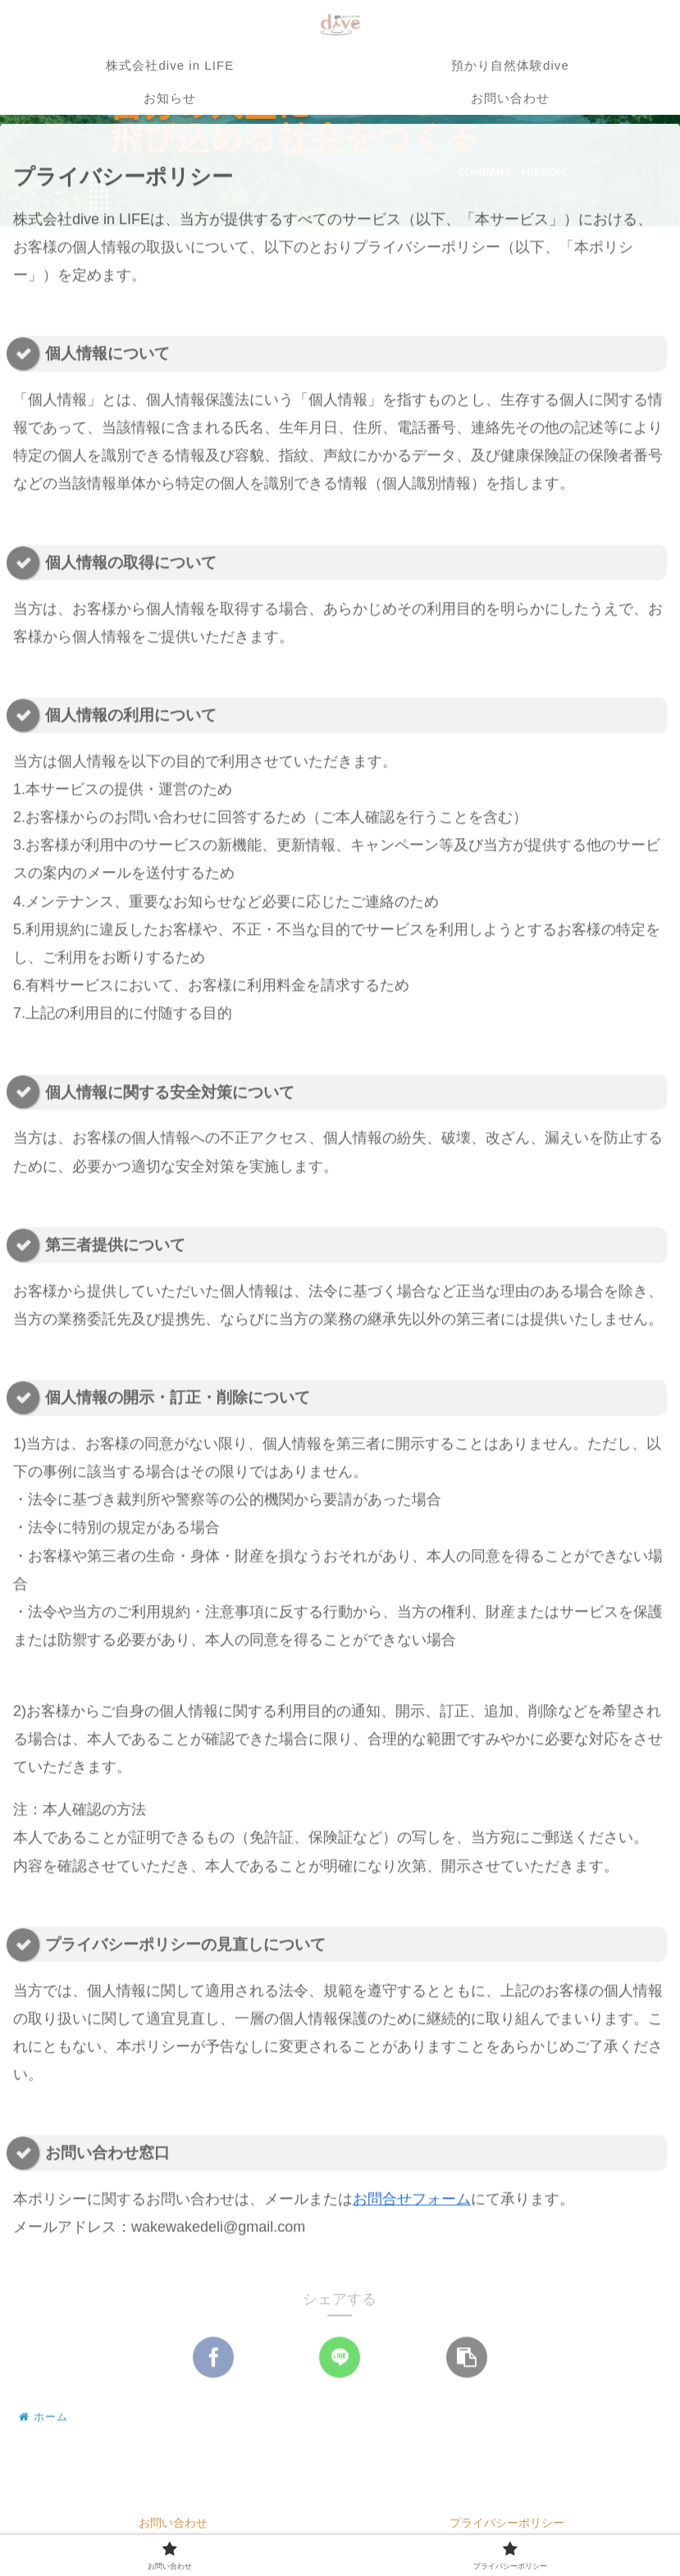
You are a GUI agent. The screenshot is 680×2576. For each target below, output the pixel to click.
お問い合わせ (173, 2522)
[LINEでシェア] (339, 2360)
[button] (466, 2360)
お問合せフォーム (412, 2202)
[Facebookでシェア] (213, 2360)
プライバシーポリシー (507, 2522)
